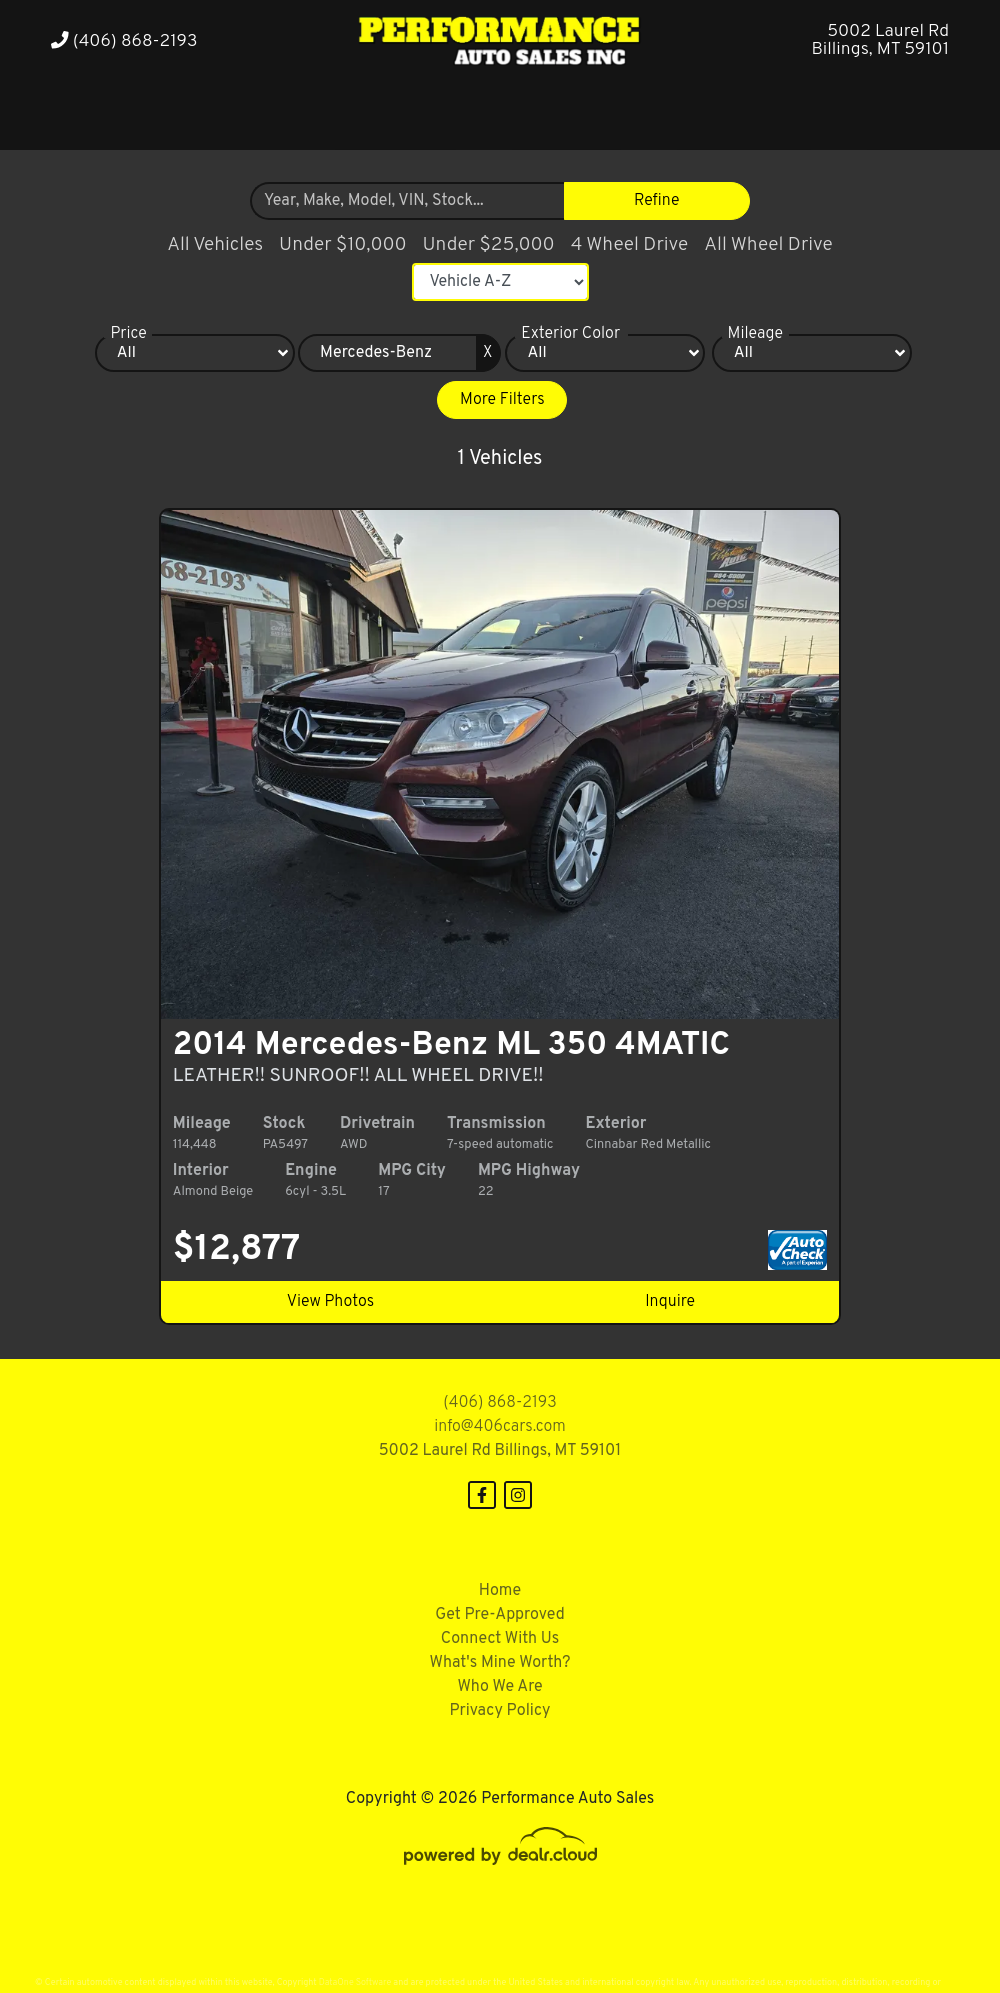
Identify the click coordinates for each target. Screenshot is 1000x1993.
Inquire (660, 1278)
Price (128, 334)
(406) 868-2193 (124, 41)
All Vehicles (215, 245)
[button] (217, 113)
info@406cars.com (500, 1403)
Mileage (755, 334)
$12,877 (253, 1226)
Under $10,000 (342, 245)
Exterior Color (570, 334)
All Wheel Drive (768, 245)
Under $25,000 (489, 245)
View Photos (340, 1278)
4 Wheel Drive (630, 245)
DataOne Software (355, 1958)
